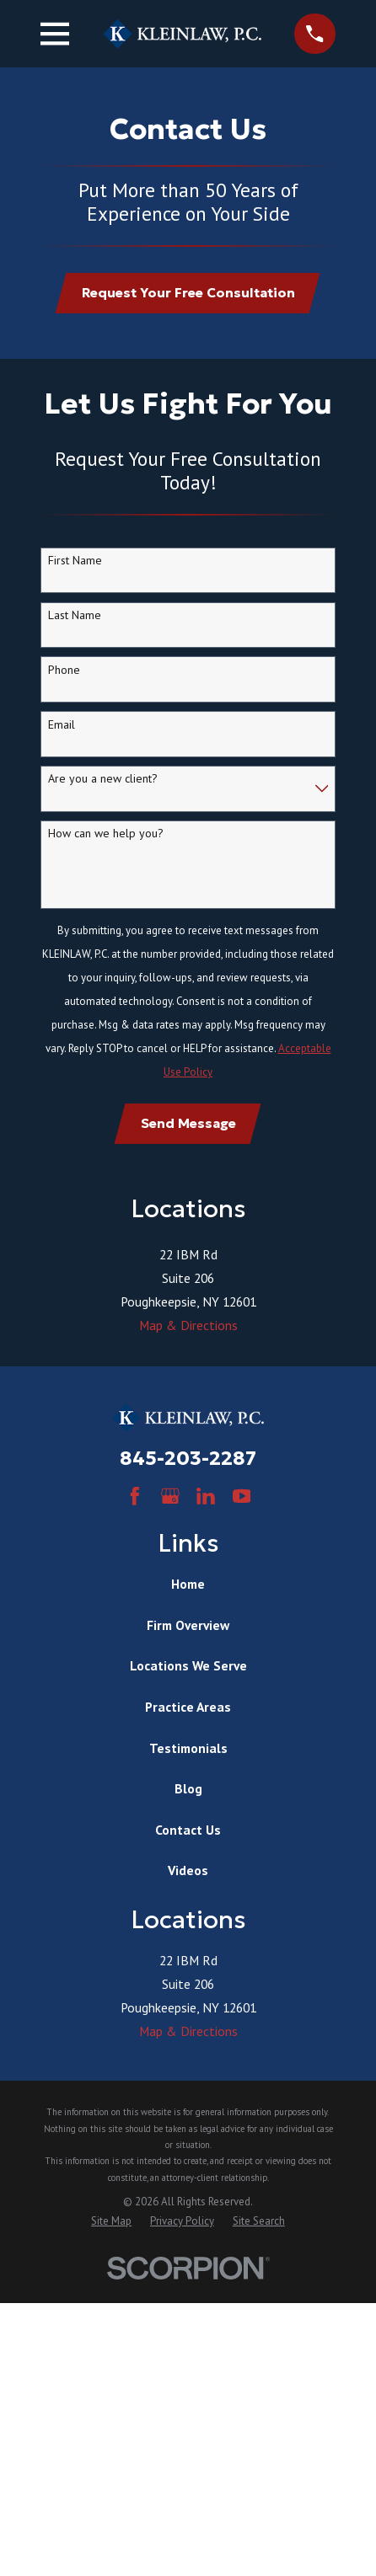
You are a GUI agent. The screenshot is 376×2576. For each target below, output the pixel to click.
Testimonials (188, 1748)
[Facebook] (135, 1496)
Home (188, 1583)
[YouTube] (242, 1496)
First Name (75, 560)
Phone (64, 670)
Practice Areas (188, 1706)
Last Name (74, 615)
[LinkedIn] (205, 1496)
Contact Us (188, 1829)
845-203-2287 (188, 1458)
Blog (188, 1788)
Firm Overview (188, 1625)
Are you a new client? (103, 779)
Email (61, 725)
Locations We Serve (188, 1665)
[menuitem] (111, 2221)
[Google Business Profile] (170, 1496)
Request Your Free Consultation (188, 293)
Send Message (188, 1123)
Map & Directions (188, 1325)
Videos (188, 1870)
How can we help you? (106, 833)
